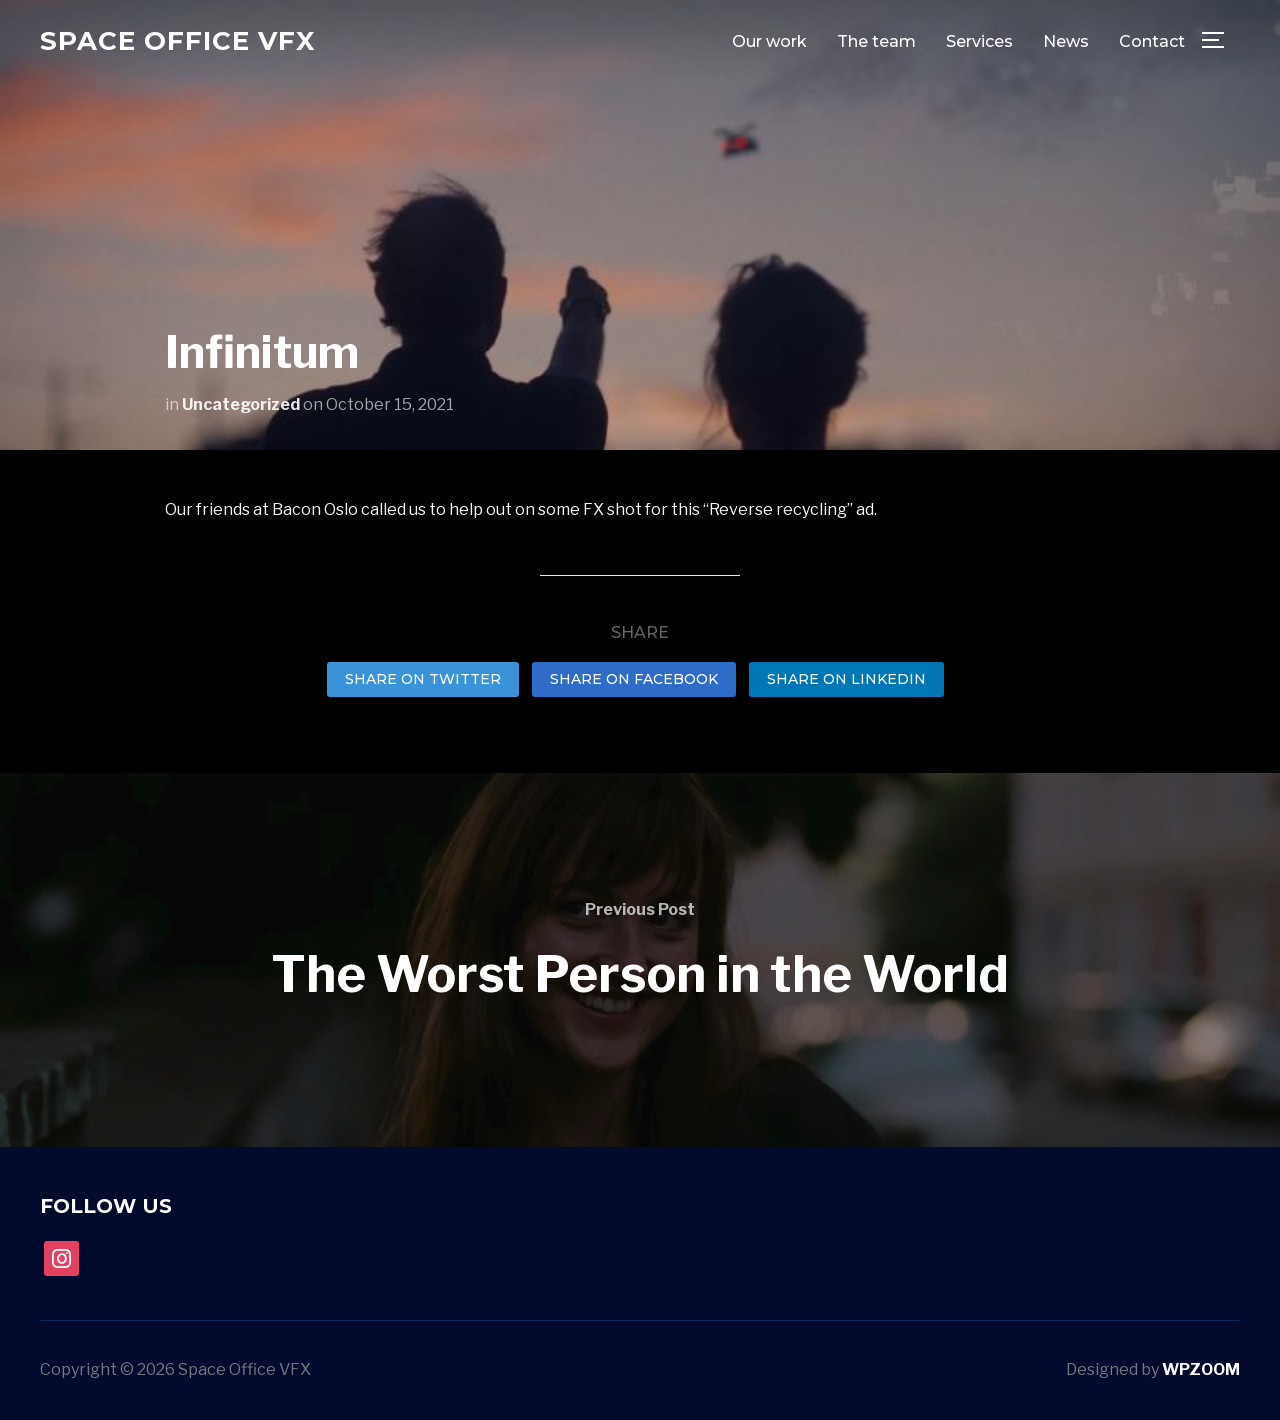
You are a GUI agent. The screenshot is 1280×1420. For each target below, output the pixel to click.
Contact (1152, 41)
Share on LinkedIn (846, 679)
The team (876, 41)
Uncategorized (241, 404)
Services (979, 41)
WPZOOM (1201, 1369)
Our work (769, 41)
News (1066, 41)
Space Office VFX (177, 41)
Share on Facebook (634, 679)
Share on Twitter (423, 679)
